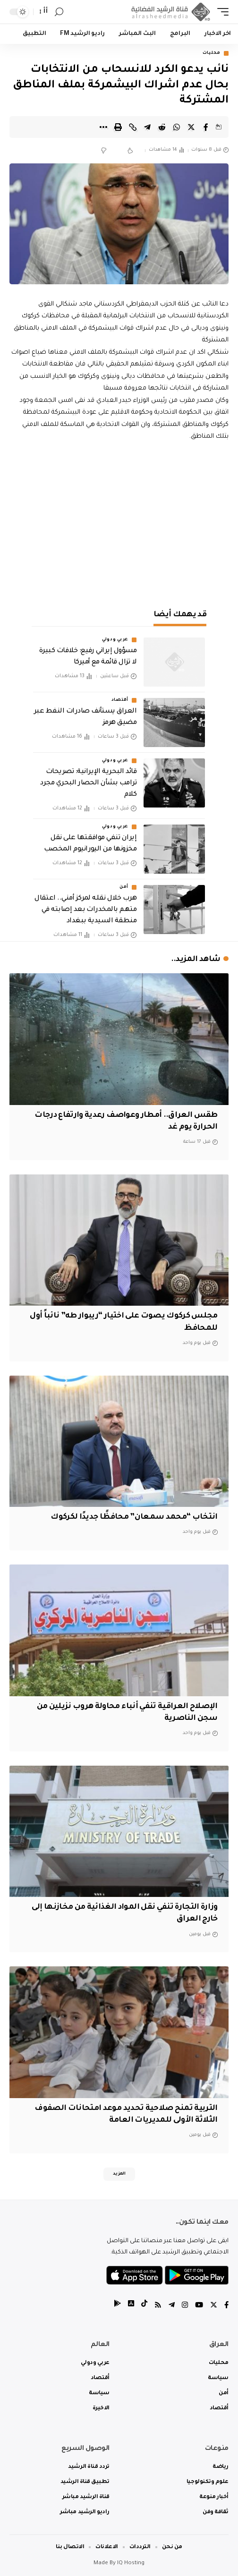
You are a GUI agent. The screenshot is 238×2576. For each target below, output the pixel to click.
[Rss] (158, 2306)
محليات (212, 53)
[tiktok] (144, 2306)
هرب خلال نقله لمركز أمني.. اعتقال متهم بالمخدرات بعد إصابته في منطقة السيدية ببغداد (85, 910)
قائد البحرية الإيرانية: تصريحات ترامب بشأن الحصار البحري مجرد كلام (88, 783)
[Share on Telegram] (147, 127)
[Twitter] (213, 2306)
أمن (123, 887)
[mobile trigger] (220, 12)
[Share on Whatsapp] (176, 127)
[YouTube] (199, 2306)
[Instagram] (185, 2306)
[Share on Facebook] (205, 127)
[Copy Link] (132, 127)
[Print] (118, 127)
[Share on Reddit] (162, 127)
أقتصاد (119, 700)
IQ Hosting (130, 2563)
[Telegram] (172, 2306)
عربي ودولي (115, 640)
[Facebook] (226, 2306)
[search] (59, 12)
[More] (103, 127)
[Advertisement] (119, 523)
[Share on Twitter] (191, 127)
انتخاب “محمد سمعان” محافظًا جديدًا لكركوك (134, 1517)
